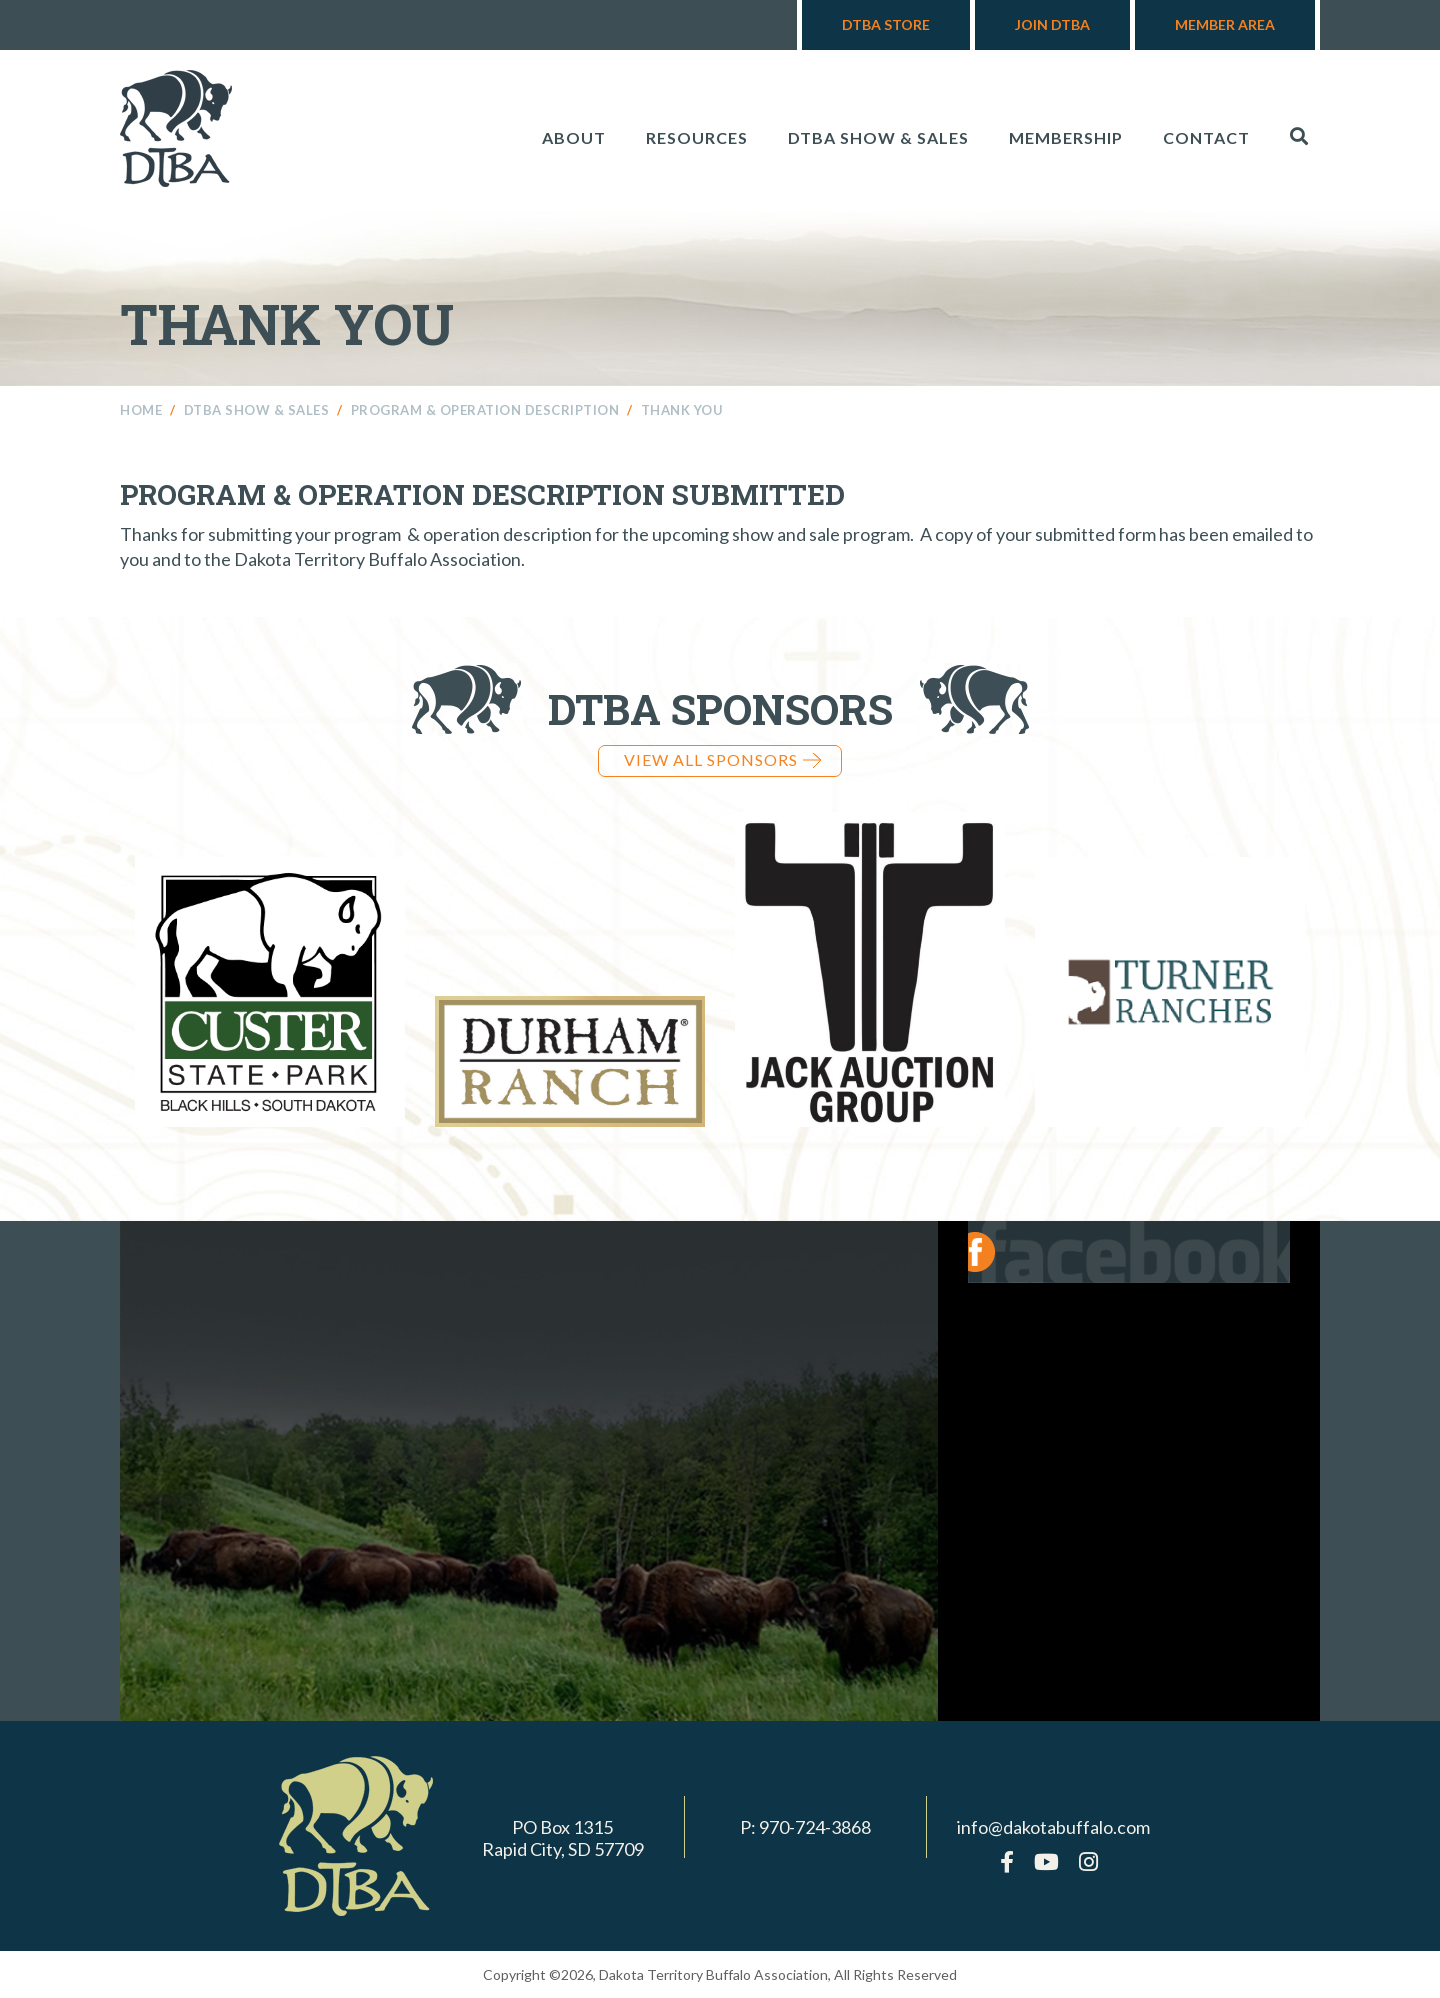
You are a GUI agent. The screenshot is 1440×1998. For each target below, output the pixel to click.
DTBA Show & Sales (878, 137)
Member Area (1225, 24)
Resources (697, 137)
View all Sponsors (722, 759)
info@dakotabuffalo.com (1053, 1827)
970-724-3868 (815, 1827)
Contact (1206, 137)
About (574, 137)
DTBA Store (886, 24)
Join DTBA (1052, 24)
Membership (1066, 137)
